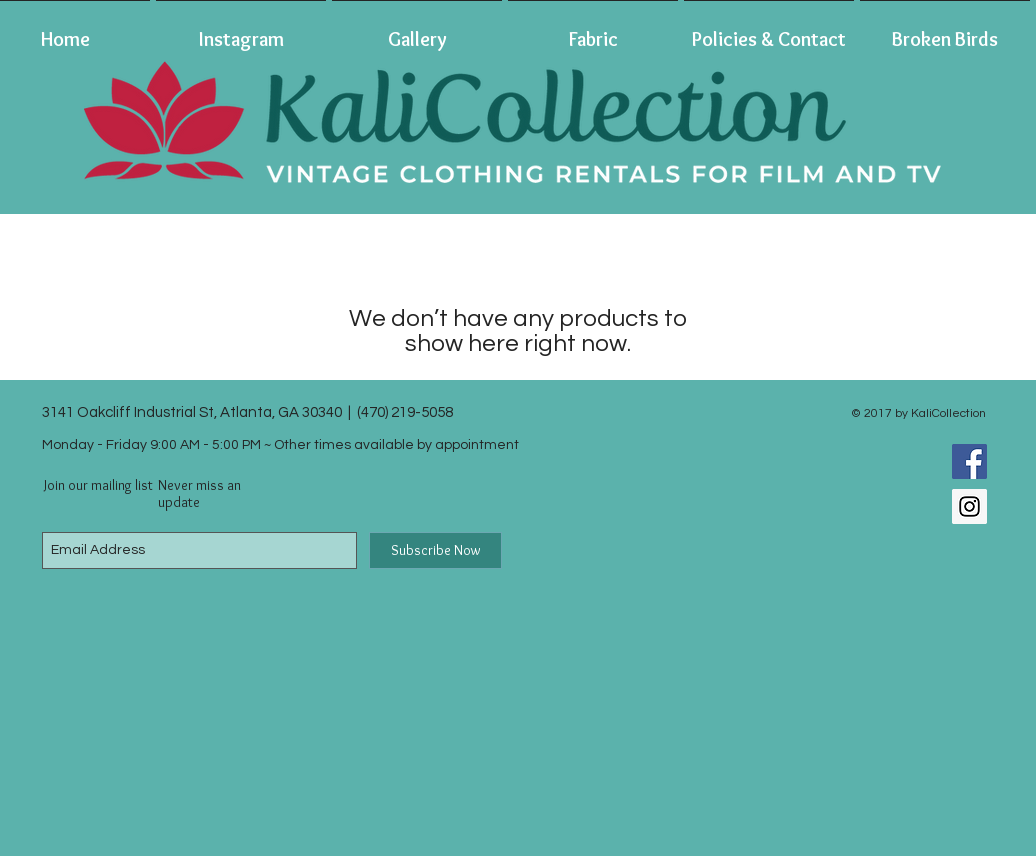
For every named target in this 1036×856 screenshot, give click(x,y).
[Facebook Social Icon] (969, 461)
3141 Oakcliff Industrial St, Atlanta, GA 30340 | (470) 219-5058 (247, 412)
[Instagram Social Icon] (969, 506)
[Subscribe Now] (435, 550)
